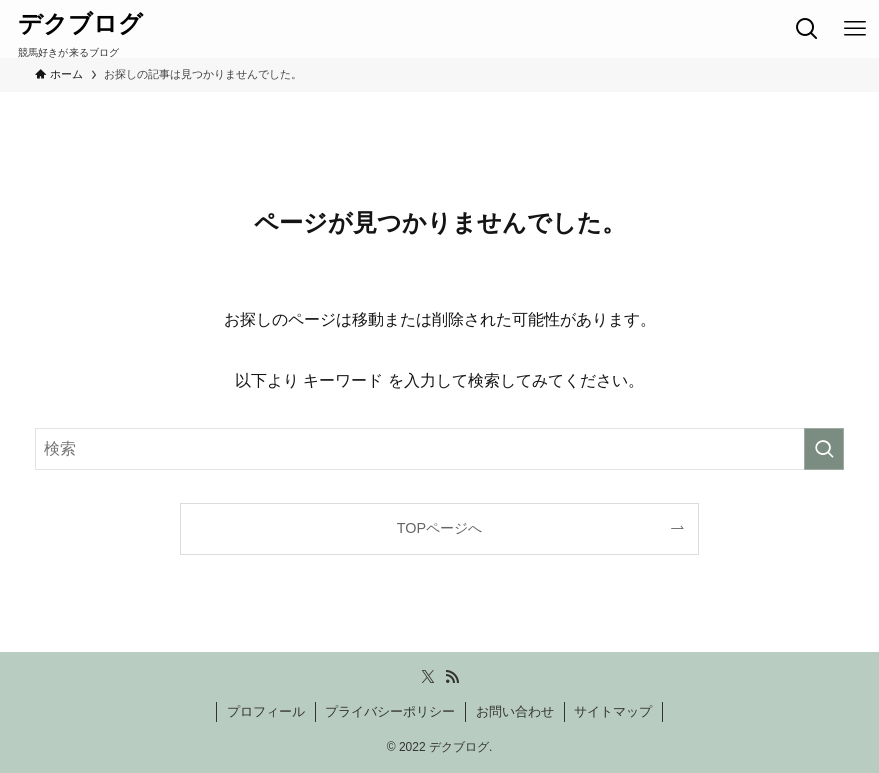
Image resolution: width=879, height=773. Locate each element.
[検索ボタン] (807, 29)
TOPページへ (439, 528)
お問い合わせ (515, 711)
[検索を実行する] (824, 449)
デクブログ (80, 24)
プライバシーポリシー (390, 711)
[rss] (452, 677)
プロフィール (266, 711)
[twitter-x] (428, 677)
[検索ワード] (439, 449)
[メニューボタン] (855, 29)
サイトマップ (613, 711)
